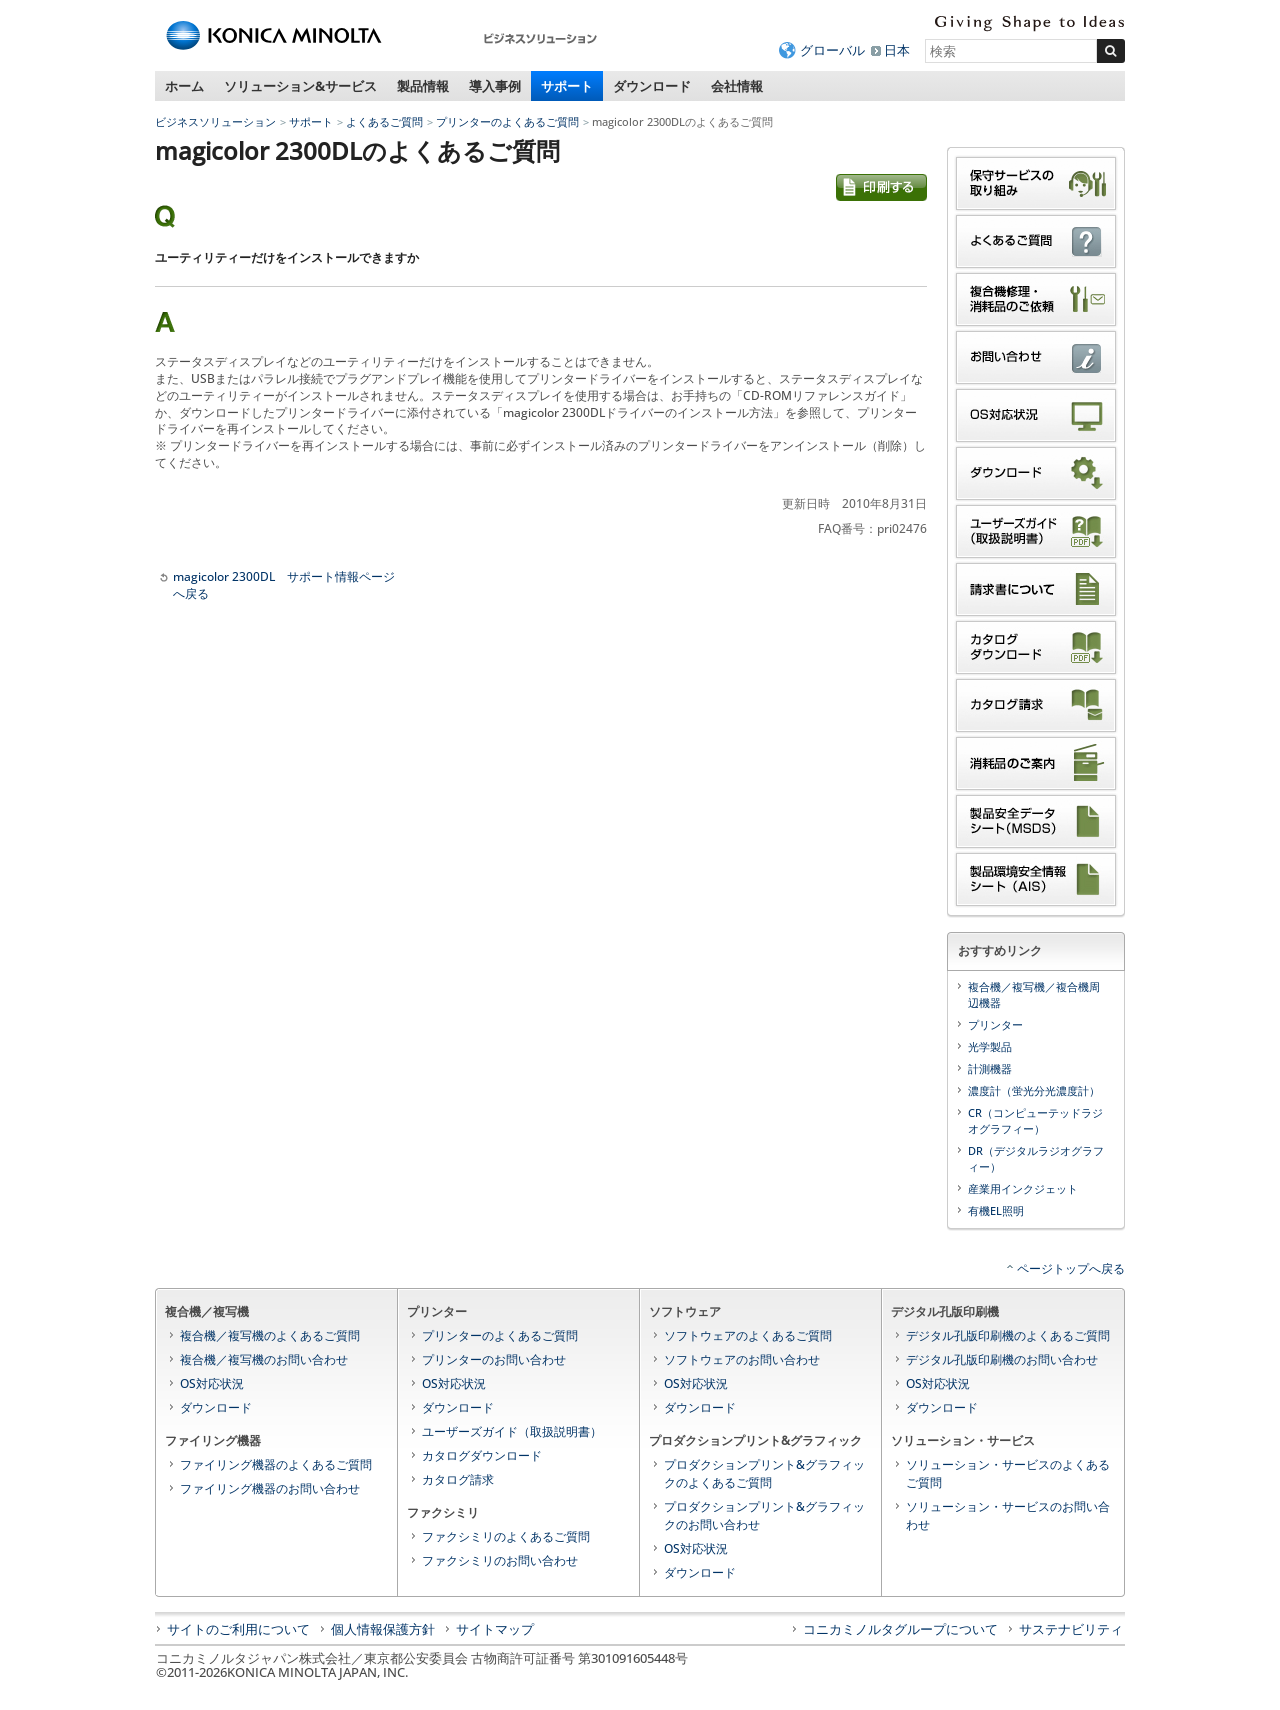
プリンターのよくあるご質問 (507, 121)
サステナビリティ (1071, 1629)
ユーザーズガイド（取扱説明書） (512, 1431)
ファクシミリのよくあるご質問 (506, 1536)
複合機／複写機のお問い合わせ (264, 1359)
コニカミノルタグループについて (900, 1629)
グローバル (832, 50)
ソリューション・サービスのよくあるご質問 (1008, 1473)
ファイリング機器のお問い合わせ (270, 1488)
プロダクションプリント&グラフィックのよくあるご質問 (764, 1473)
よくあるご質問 (384, 121)
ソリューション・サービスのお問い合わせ (1008, 1515)
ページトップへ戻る (1071, 1268)
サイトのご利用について (238, 1629)
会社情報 (737, 86)
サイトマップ (495, 1629)
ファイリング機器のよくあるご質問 (276, 1464)
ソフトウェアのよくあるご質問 (748, 1335)
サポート (567, 86)
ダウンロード (652, 86)
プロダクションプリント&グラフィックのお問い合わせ (764, 1515)
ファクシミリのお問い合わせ (500, 1560)
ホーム (184, 86)
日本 (897, 50)
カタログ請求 (458, 1479)
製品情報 (423, 86)
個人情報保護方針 (383, 1629)
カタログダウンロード (482, 1455)
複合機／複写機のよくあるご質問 (270, 1335)
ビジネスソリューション (215, 121)
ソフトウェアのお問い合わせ (742, 1359)
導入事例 (495, 86)
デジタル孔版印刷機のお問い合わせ (1002, 1359)
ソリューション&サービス (300, 86)
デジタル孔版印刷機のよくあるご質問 (1008, 1335)
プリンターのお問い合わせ (494, 1359)
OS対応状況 (212, 1383)
